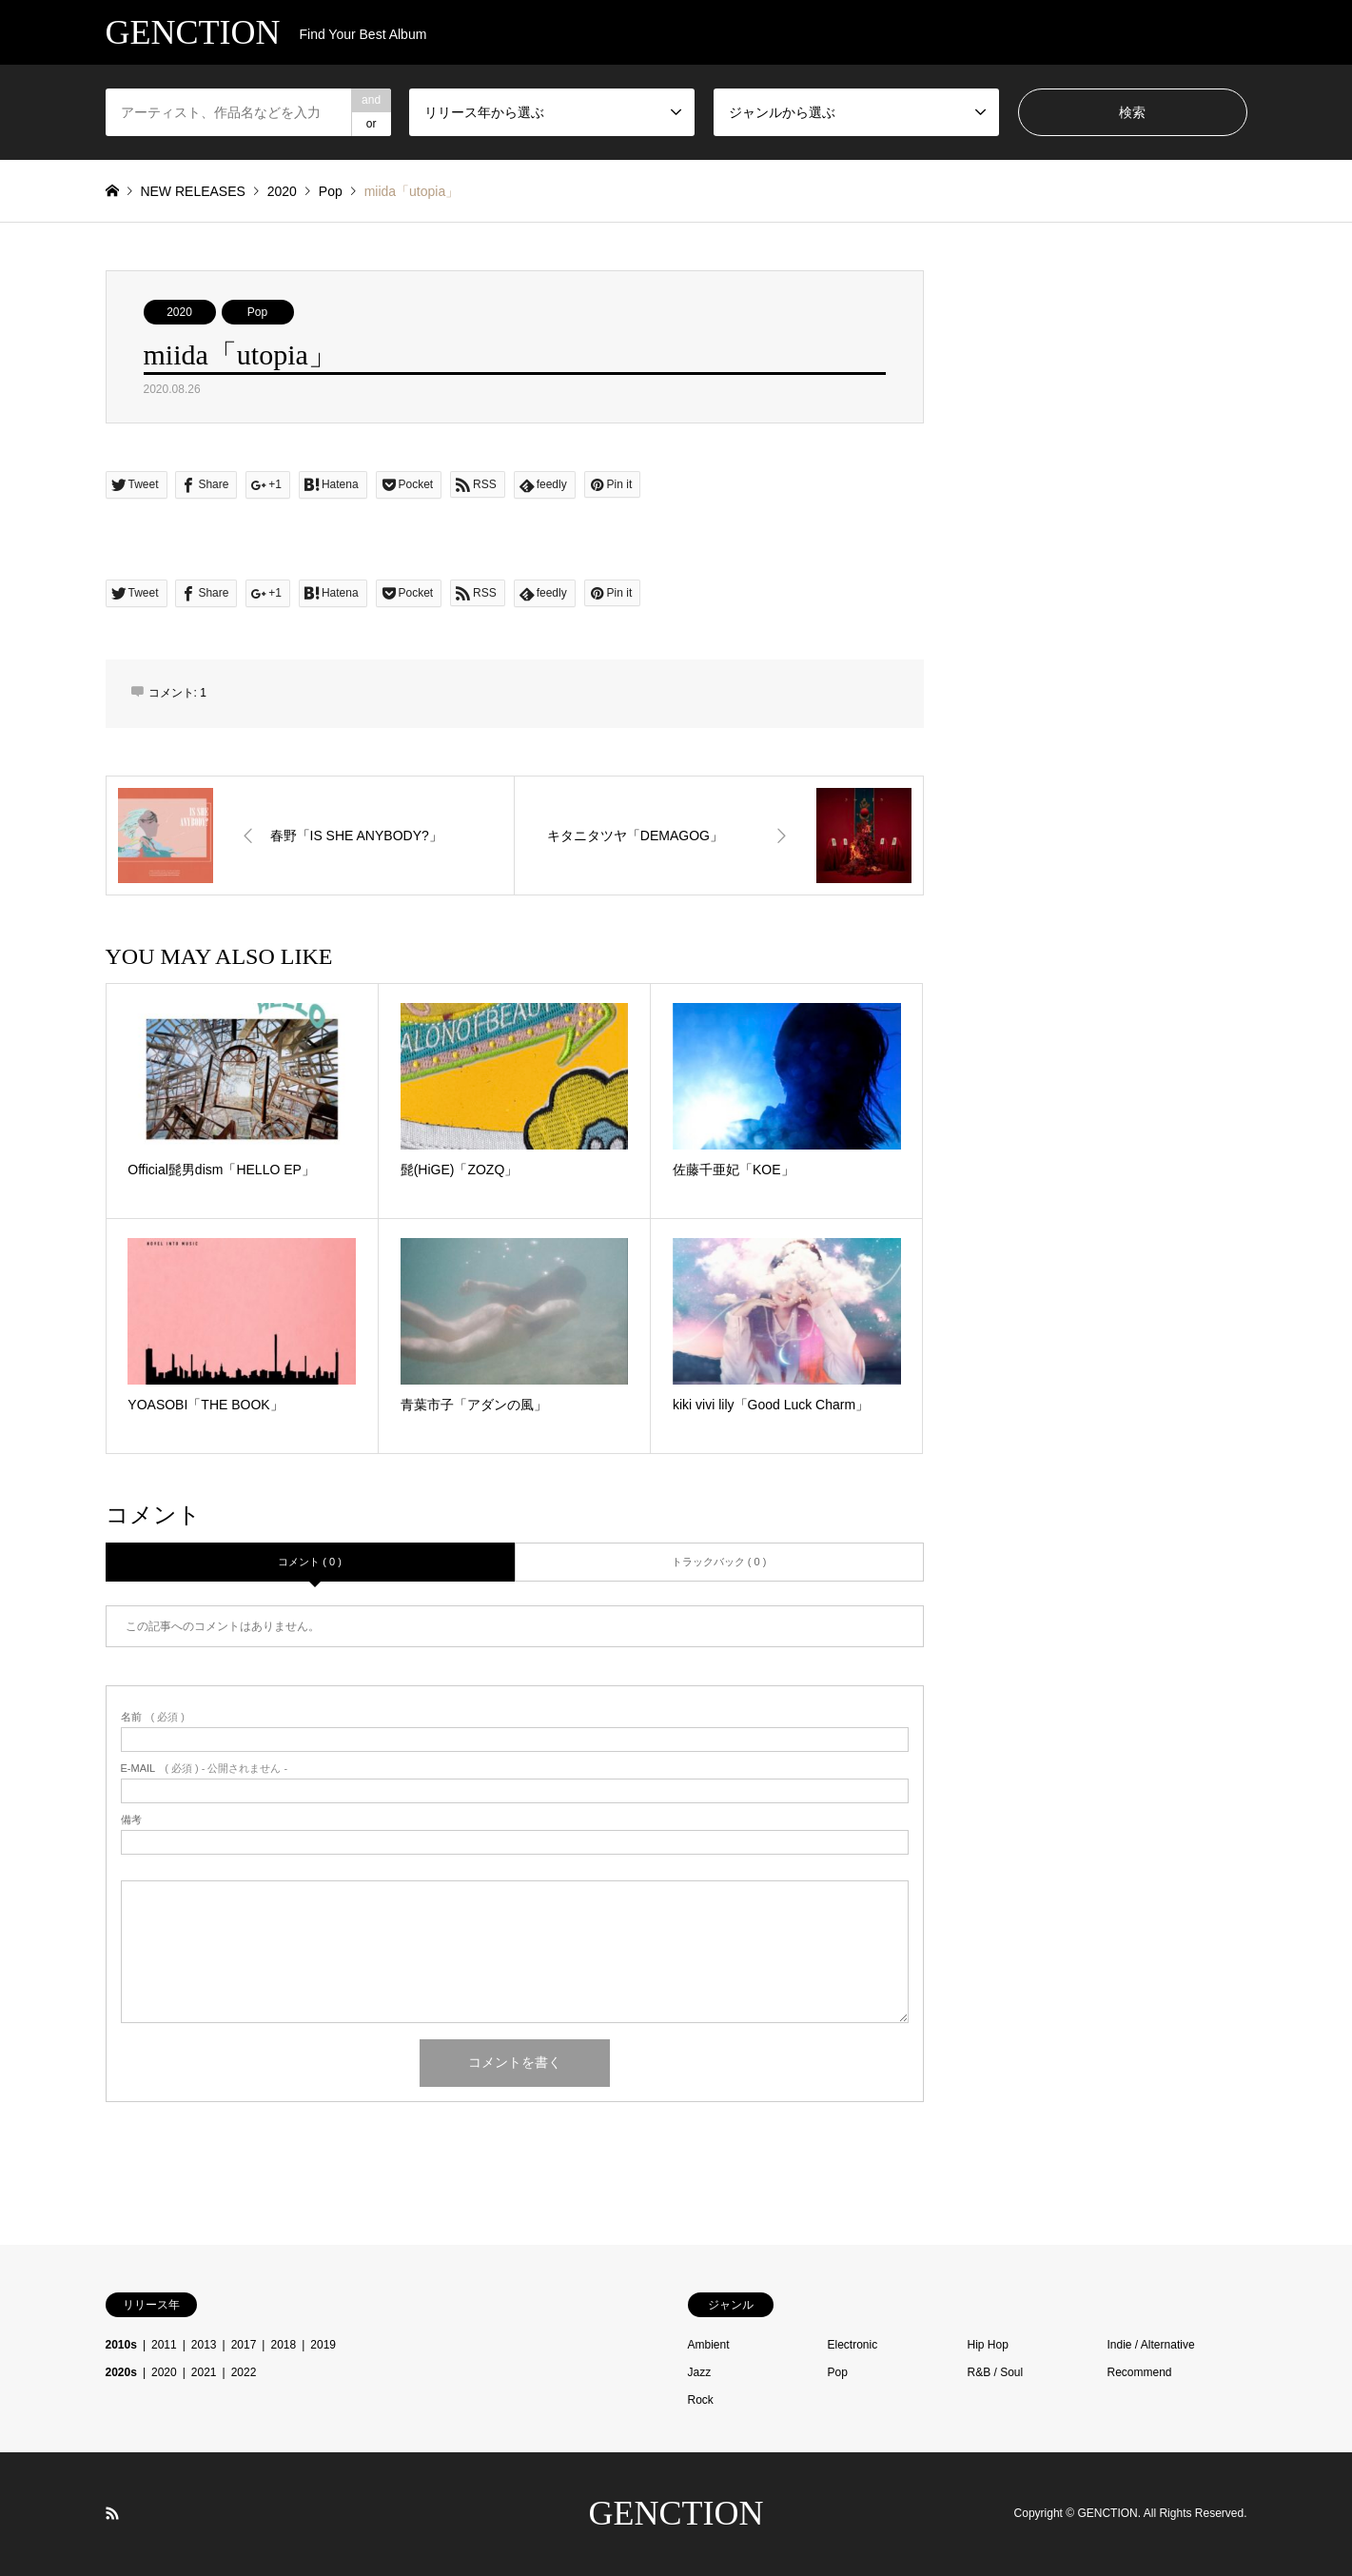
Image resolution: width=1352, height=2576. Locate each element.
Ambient (709, 2344)
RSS (112, 2513)
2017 (244, 2344)
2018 (283, 2344)
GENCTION (676, 2513)
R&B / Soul (996, 2372)
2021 (204, 2372)
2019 (323, 2344)
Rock (701, 2400)
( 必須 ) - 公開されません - (204, 1768)
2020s (121, 2372)
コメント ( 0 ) (310, 1561)
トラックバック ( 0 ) (719, 1561)
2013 (204, 2344)
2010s (121, 2344)
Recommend (1139, 2372)
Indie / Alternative (1151, 2344)
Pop (257, 312)
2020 (179, 312)
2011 (164, 2344)
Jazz (700, 2372)
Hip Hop (988, 2344)
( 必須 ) (153, 1717)
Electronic (853, 2344)
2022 (244, 2372)
